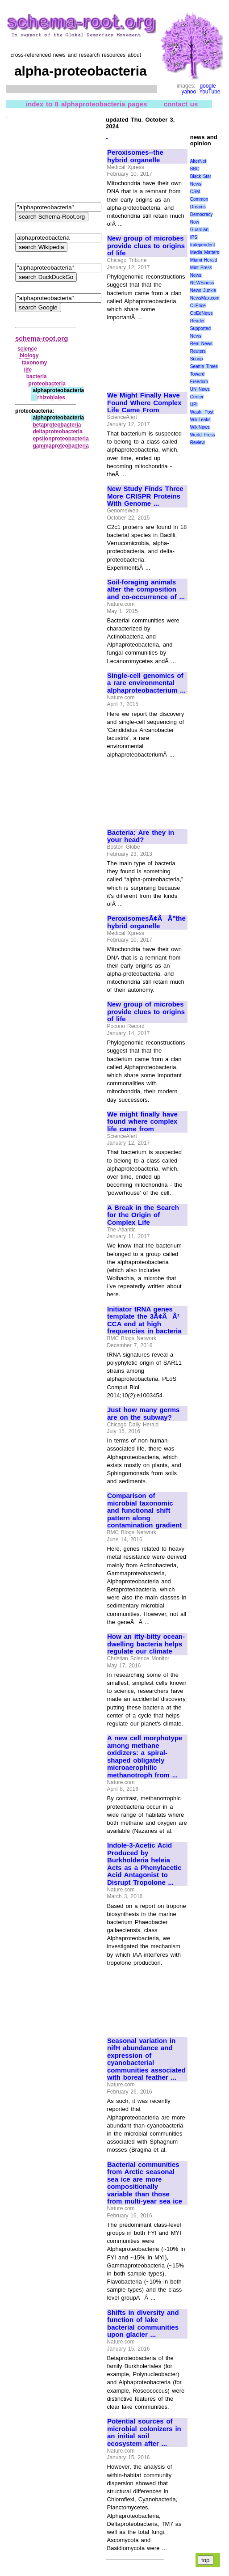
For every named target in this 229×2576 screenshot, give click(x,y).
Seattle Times (204, 366)
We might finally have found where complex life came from (142, 1122)
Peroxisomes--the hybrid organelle (135, 156)
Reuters (198, 351)
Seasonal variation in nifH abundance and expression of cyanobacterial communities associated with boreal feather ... (146, 2059)
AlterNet (198, 161)
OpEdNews (201, 313)
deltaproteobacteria (57, 431)
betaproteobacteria (57, 425)
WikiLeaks (200, 419)
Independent (202, 244)
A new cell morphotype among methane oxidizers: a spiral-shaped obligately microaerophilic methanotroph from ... (144, 1756)
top (205, 2560)
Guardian (199, 229)
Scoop (196, 358)
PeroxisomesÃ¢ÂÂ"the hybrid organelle (146, 922)
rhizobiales (51, 397)
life (28, 370)
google (208, 86)
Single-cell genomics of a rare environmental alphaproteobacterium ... (146, 683)
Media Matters (204, 252)
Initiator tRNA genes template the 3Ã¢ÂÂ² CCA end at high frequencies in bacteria (144, 1320)
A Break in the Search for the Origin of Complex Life (143, 1215)
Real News (201, 343)
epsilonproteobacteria (60, 439)
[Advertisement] (137, 353)
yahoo (189, 92)
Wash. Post (201, 412)
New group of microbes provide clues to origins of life (146, 246)
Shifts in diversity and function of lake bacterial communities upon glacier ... (143, 2324)
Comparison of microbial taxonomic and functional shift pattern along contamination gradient (144, 1510)
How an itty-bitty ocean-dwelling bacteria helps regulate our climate (146, 1644)
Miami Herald (203, 260)
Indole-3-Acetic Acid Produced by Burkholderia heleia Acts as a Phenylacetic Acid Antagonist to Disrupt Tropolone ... (144, 1864)
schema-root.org (41, 338)
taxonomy (34, 363)
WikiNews (200, 427)
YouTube (209, 92)
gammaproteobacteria (60, 446)
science (27, 349)
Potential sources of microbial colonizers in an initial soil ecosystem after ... (144, 2432)
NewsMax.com (205, 298)
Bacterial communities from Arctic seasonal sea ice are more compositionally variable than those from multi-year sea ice (144, 2183)
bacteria (36, 376)
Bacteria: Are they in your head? (140, 836)
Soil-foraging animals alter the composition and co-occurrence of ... (146, 590)
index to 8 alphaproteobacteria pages (86, 104)
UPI (194, 404)
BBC (195, 168)
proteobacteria (47, 384)
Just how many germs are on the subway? (143, 1413)
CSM (195, 191)
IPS (193, 237)
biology (29, 355)
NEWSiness (202, 282)
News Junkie (203, 290)
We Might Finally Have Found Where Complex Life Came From (144, 403)
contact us (181, 104)
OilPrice (198, 305)
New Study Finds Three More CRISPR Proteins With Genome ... (145, 496)
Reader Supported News (200, 328)
